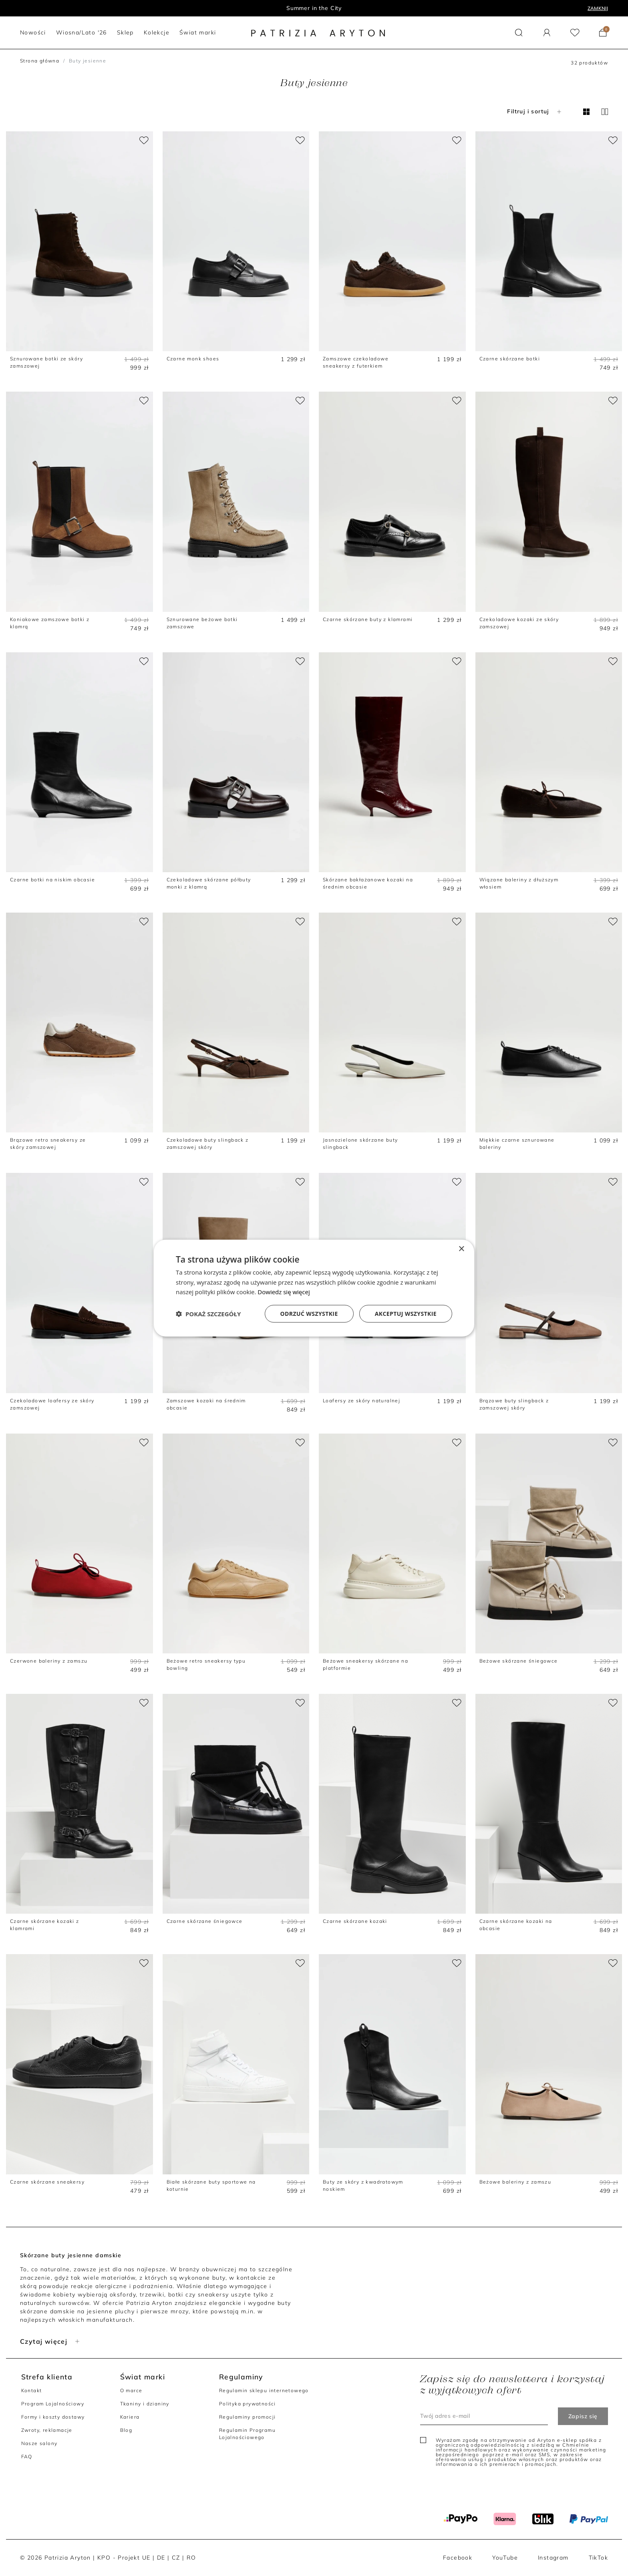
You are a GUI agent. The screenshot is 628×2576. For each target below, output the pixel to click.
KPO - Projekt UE (123, 2557)
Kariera (130, 2417)
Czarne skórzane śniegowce (205, 1921)
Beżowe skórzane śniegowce (518, 1661)
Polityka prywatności (247, 2404)
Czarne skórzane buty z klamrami (368, 619)
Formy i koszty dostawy (53, 2417)
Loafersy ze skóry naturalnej (361, 1401)
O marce (131, 2390)
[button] (519, 33)
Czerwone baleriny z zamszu (48, 1661)
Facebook (457, 2557)
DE (161, 2557)
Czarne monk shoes (193, 359)
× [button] (461, 1249)
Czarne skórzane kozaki (355, 1921)
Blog (126, 2430)
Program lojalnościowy (314, 8)
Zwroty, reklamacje (46, 2430)
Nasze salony (39, 2443)
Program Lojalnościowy (52, 2404)
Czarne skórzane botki (509, 359)
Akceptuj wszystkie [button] (406, 1313)
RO (191, 2557)
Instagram (553, 2557)
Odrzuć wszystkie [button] (309, 1313)
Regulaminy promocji (247, 2417)
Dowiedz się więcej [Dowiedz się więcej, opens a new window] (284, 1292)
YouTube (505, 2557)
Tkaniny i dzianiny (144, 2404)
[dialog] (314, 1288)
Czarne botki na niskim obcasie (52, 880)
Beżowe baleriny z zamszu (515, 2182)
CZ (176, 2557)
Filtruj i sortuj (535, 111)
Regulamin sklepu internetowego (264, 2390)
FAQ (26, 2456)
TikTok (598, 2557)
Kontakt (31, 2390)
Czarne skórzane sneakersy (47, 2182)
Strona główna (39, 61)
